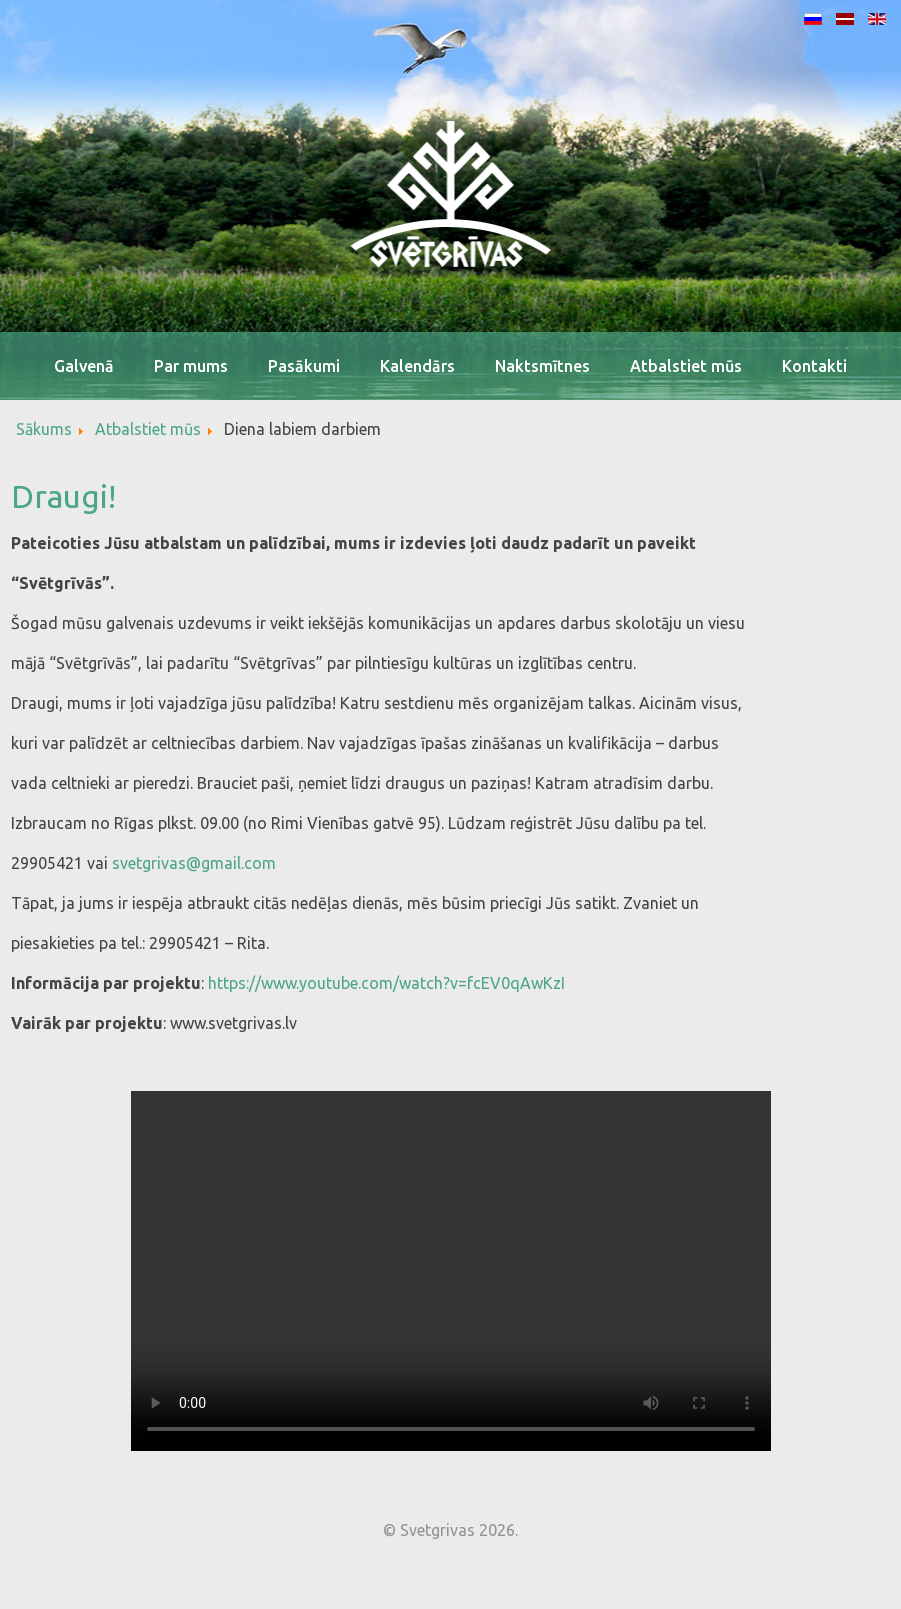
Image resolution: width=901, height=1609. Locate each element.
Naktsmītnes (542, 366)
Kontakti (814, 366)
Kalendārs (417, 366)
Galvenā (84, 366)
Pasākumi (304, 366)
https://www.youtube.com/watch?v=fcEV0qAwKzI (386, 983)
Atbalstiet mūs (686, 366)
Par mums (191, 366)
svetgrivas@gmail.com (194, 863)
